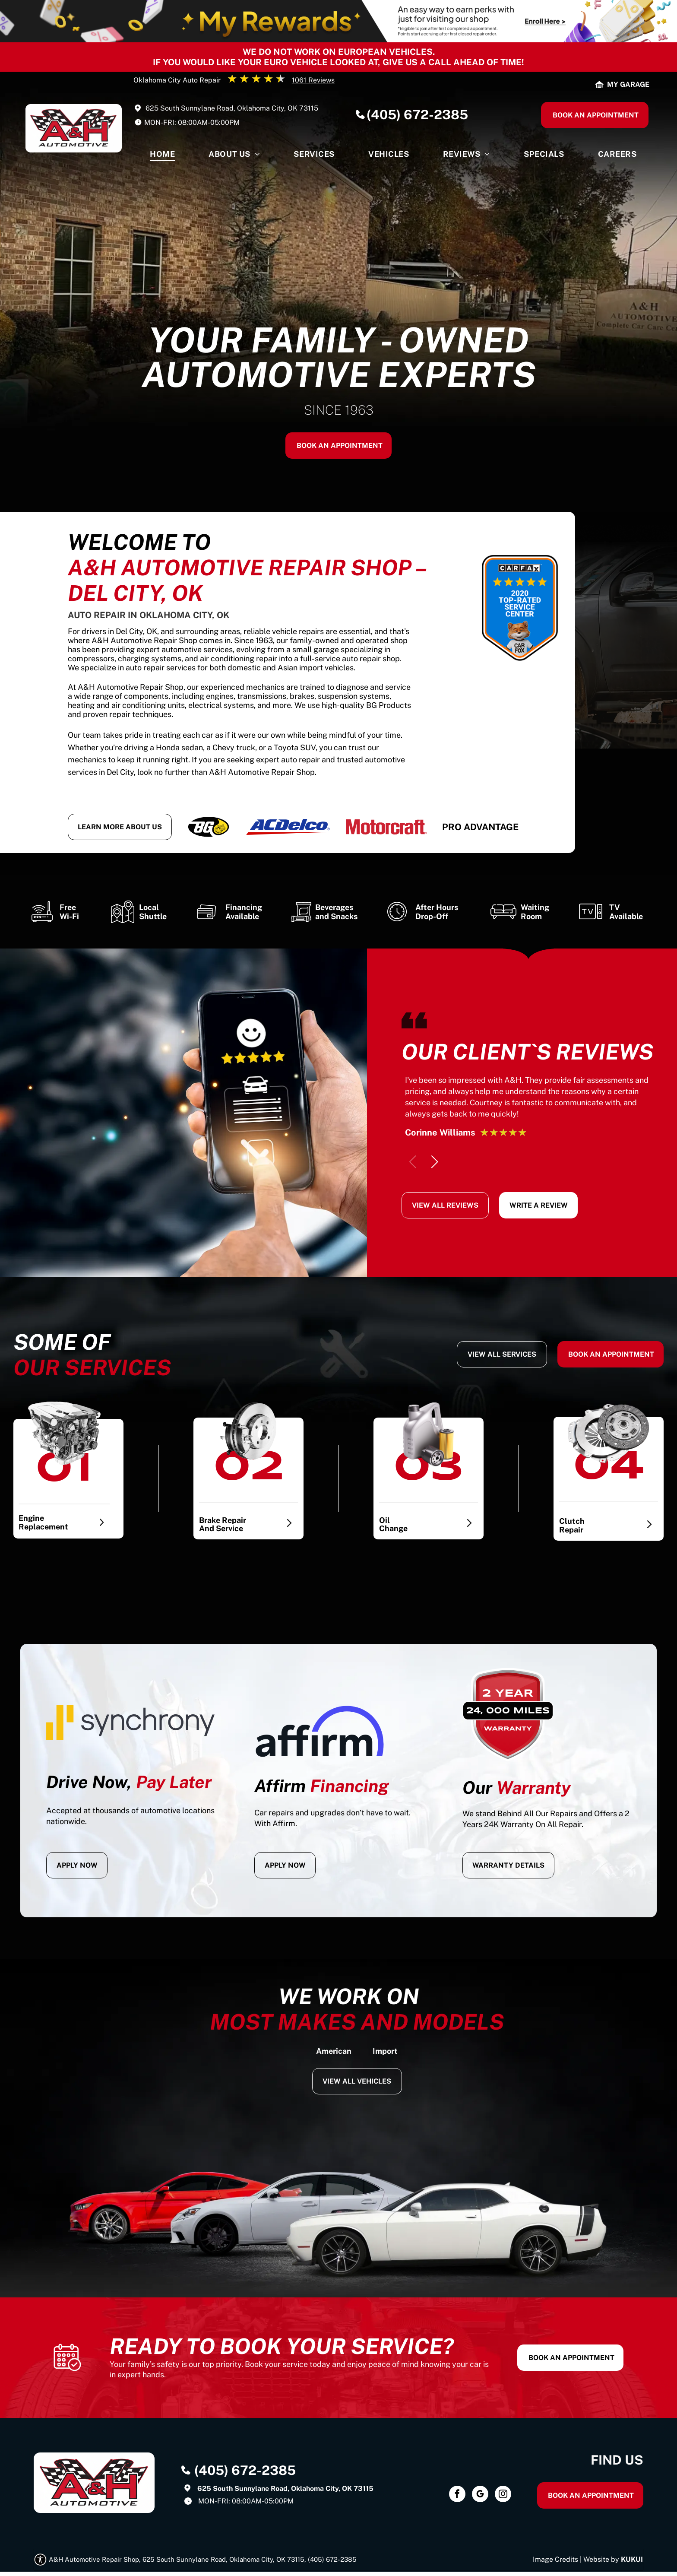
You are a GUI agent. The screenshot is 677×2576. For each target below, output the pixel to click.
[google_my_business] (480, 2495)
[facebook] (457, 2495)
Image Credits (555, 2559)
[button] (434, 1161)
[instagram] (503, 2495)
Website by (601, 2559)
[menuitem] (162, 156)
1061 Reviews (313, 80)
